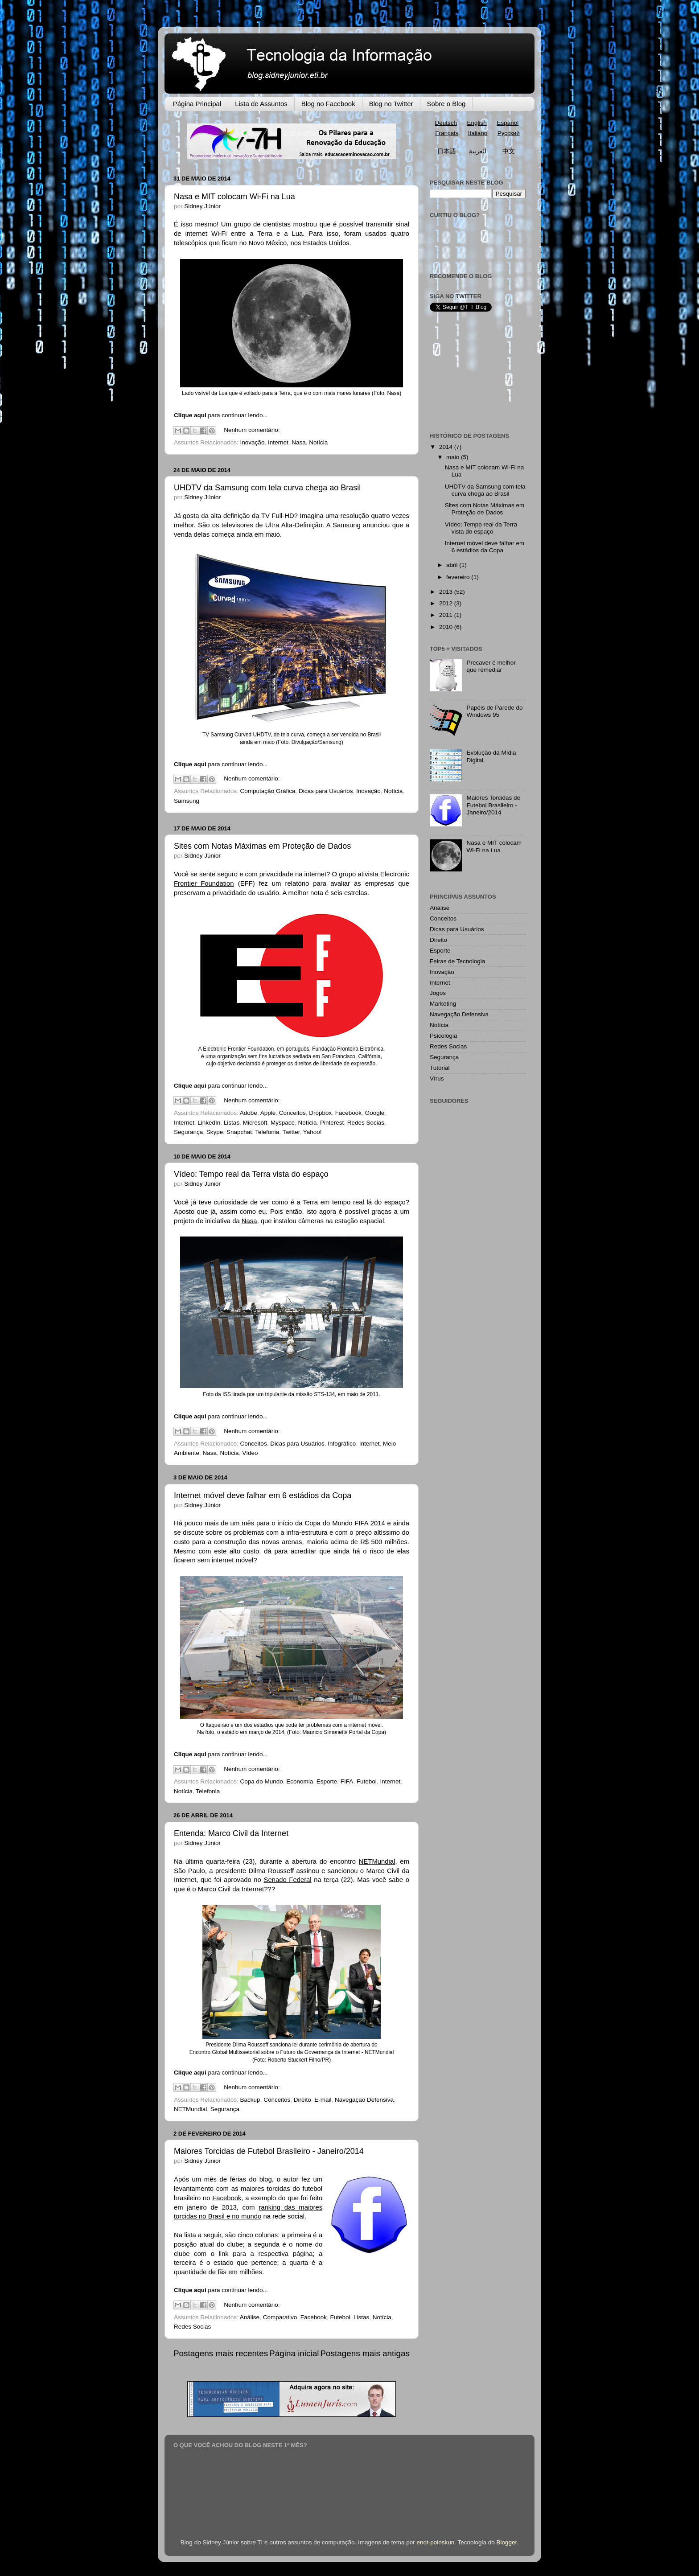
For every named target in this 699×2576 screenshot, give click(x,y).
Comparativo (280, 2317)
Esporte (327, 1781)
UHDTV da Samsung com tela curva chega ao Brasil (267, 487)
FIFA (347, 1781)
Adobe (248, 1112)
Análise (249, 2317)
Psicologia (443, 1035)
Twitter (291, 1132)
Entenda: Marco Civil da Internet (231, 1833)
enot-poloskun (435, 2542)
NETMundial (190, 2109)
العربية (477, 151)
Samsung (186, 800)
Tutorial (440, 1067)
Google (375, 1112)
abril (452, 565)
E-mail (322, 2099)
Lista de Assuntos (261, 103)
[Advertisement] (474, 371)
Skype (214, 1132)
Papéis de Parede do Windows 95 (494, 711)
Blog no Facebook (328, 103)
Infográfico (342, 1443)
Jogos (438, 993)
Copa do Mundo (261, 1781)
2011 (446, 615)
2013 (446, 591)
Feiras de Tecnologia (457, 961)
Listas (231, 1122)
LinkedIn (208, 1122)
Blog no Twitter (391, 103)
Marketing (443, 1003)
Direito (302, 2099)
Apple (268, 1112)
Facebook (348, 1112)
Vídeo (250, 1453)
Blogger (507, 2542)
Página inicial (294, 2353)
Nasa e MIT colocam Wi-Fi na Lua (234, 196)
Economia (299, 1781)
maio (453, 457)
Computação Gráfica (268, 791)
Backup (250, 2099)
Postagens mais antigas (365, 2353)
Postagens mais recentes (220, 2353)
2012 (446, 603)
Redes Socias (365, 1122)
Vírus (437, 1078)
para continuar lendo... (221, 415)
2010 (446, 627)
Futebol (367, 1781)
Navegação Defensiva (364, 2099)
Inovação (252, 442)
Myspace (283, 1122)
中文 (508, 151)
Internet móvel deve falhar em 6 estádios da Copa (262, 1495)
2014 (446, 447)
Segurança (188, 1132)
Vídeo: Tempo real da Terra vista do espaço (251, 1174)
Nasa (299, 442)
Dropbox (320, 1112)
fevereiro (458, 577)
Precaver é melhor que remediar (490, 666)
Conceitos (292, 1112)
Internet (278, 442)
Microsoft (255, 1122)
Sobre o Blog (446, 103)
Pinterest (332, 1122)
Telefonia (267, 1132)
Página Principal (197, 103)
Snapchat (239, 1132)
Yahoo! (312, 1132)
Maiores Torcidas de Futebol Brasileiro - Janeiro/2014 (269, 2151)
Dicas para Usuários (326, 791)
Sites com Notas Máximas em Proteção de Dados (262, 846)
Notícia (318, 442)
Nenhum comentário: (252, 430)
